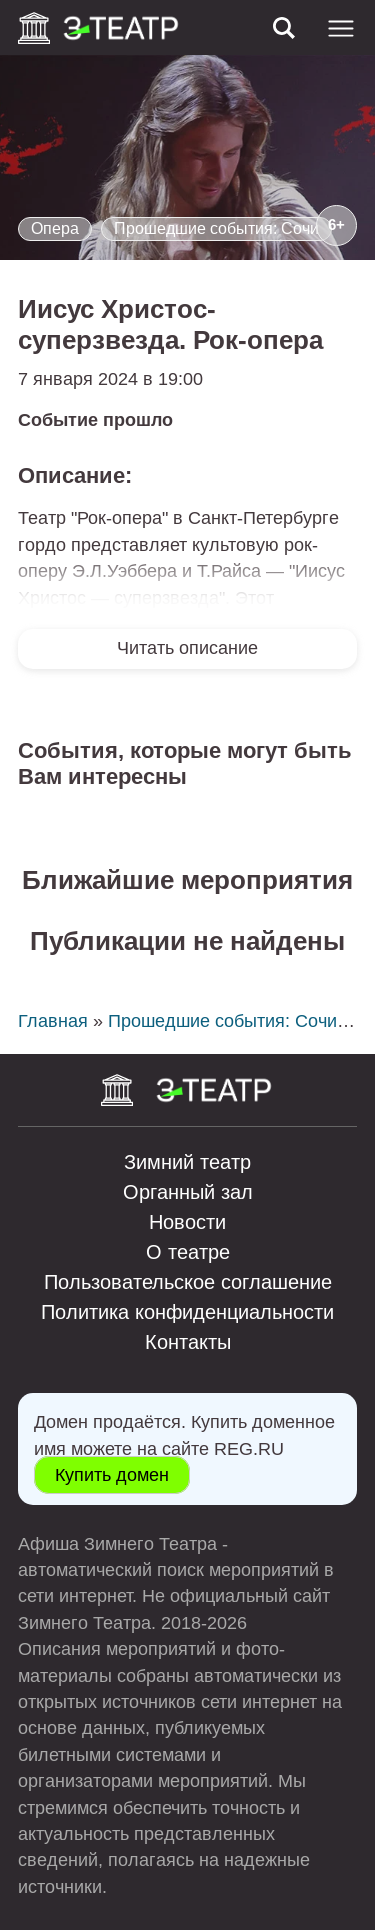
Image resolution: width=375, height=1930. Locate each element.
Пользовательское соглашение (188, 1282)
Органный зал (188, 1192)
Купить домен (112, 1475)
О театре (188, 1252)
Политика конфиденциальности (187, 1312)
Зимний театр (187, 1162)
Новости (187, 1222)
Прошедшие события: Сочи (216, 228)
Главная (53, 1021)
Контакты (188, 1342)
